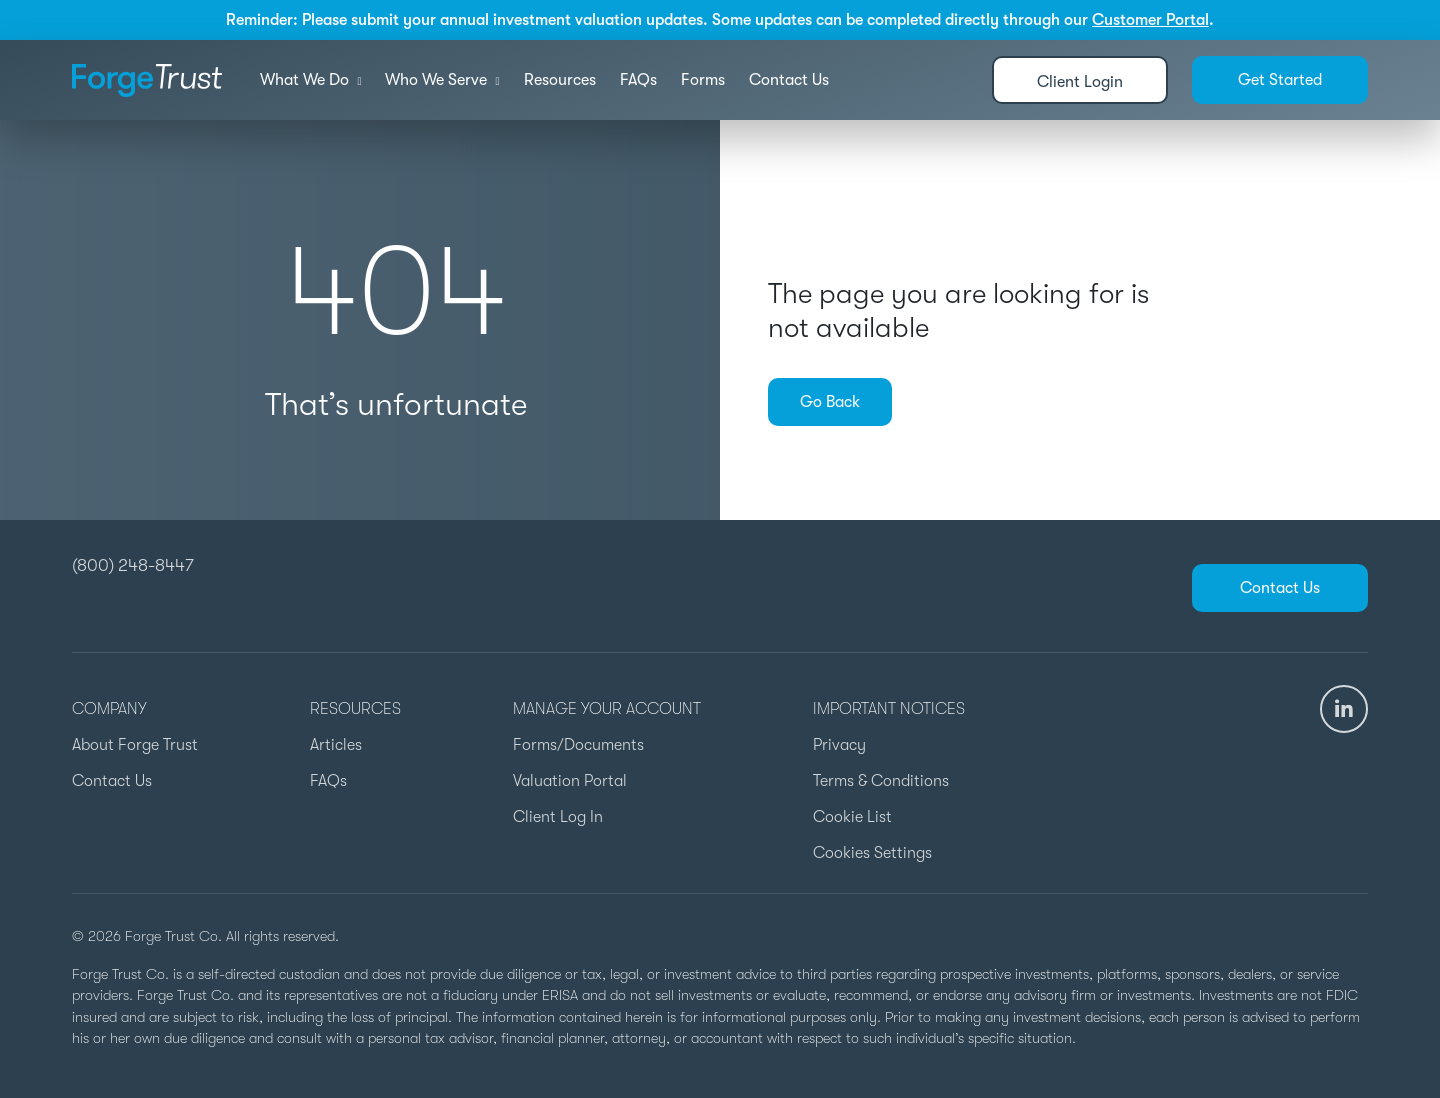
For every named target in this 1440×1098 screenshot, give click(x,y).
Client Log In (558, 817)
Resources (560, 80)
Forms (703, 80)
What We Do (310, 80)
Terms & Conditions (881, 781)
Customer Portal (1150, 20)
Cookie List (852, 817)
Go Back (830, 402)
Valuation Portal (570, 781)
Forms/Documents (578, 745)
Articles (336, 745)
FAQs (638, 80)
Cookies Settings (872, 853)
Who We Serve (442, 80)
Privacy (839, 745)
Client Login (1080, 82)
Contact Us (789, 80)
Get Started (1280, 80)
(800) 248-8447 (133, 565)
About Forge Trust (135, 745)
